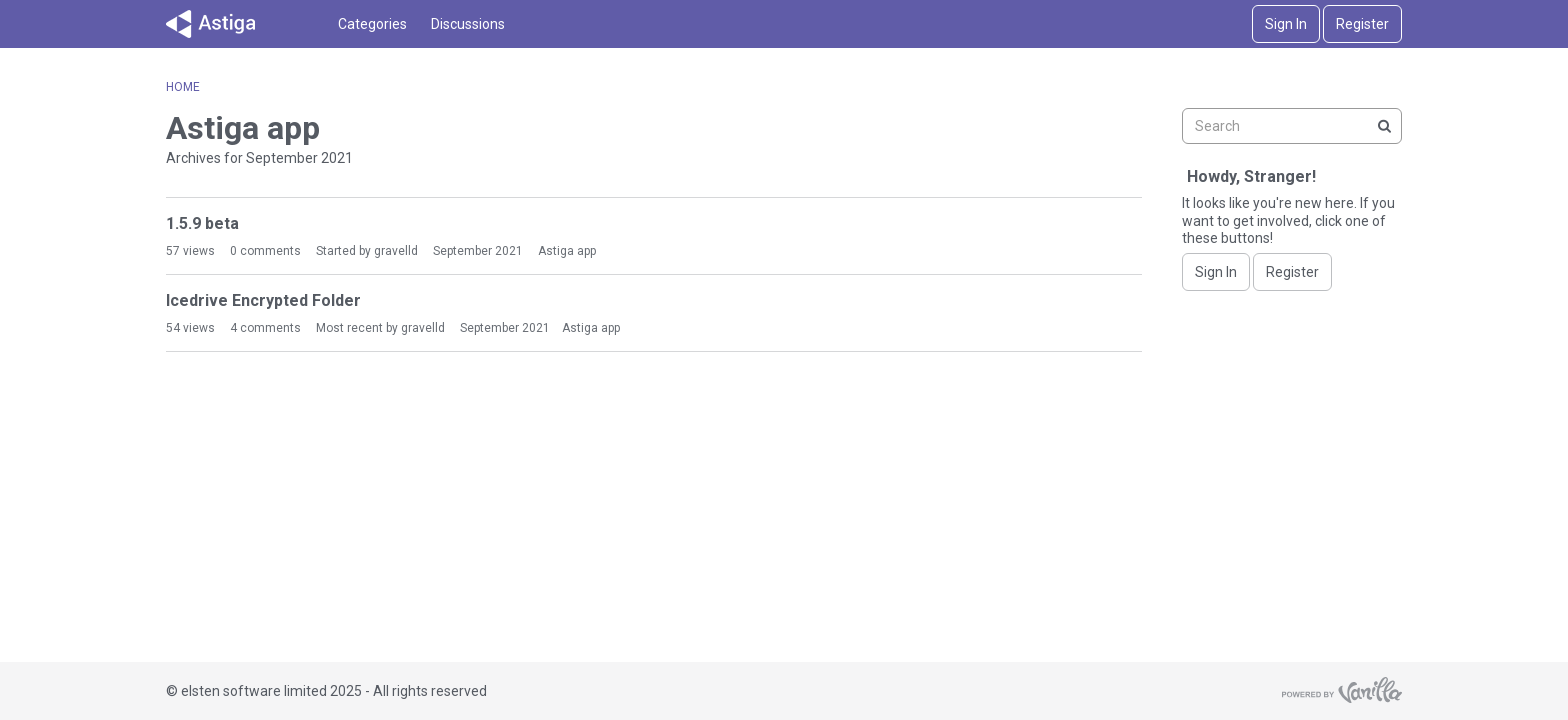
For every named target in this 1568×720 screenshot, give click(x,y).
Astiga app (567, 251)
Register (1362, 24)
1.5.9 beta (202, 223)
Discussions (468, 24)
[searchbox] (1292, 126)
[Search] (1384, 126)
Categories (372, 24)
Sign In (1286, 24)
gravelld (396, 251)
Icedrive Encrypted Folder (263, 300)
